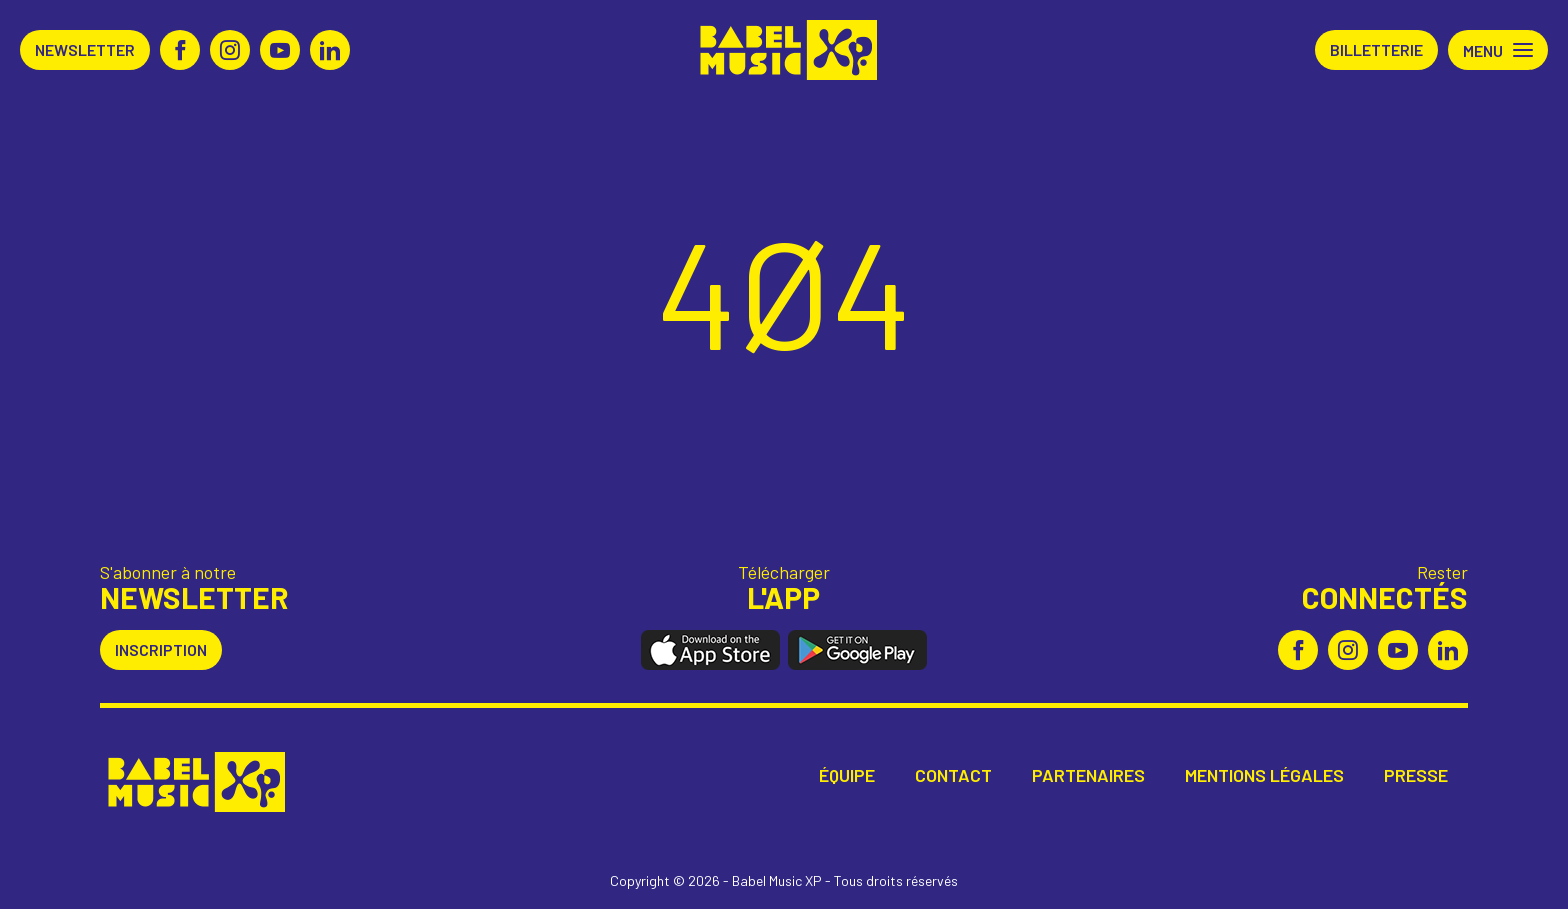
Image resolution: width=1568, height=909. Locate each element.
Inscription (161, 649)
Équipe (847, 775)
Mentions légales (1264, 775)
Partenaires (1088, 775)
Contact (953, 775)
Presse (1416, 775)
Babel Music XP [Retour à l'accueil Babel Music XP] (784, 50)
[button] (1498, 50)
